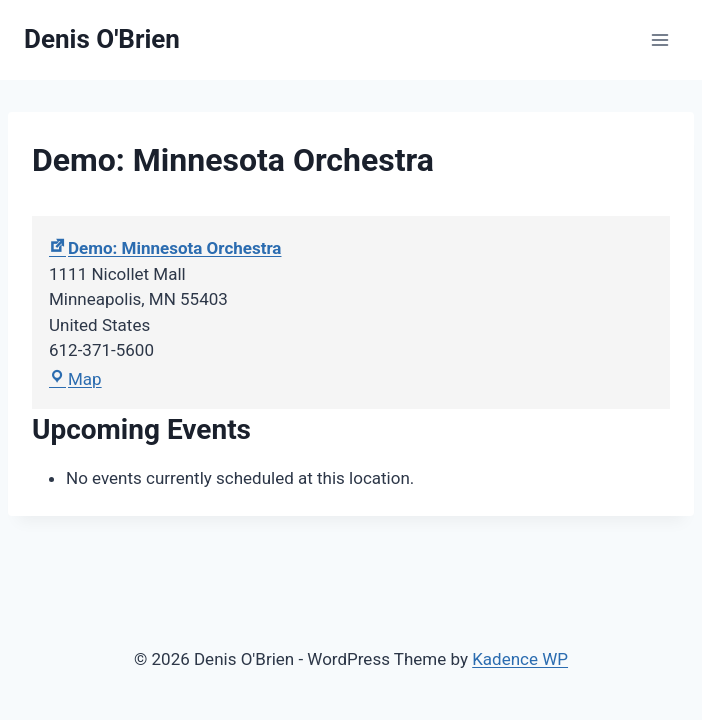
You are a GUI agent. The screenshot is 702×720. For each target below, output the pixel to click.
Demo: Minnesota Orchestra (165, 248)
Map (75, 379)
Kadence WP (520, 659)
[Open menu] (659, 39)
